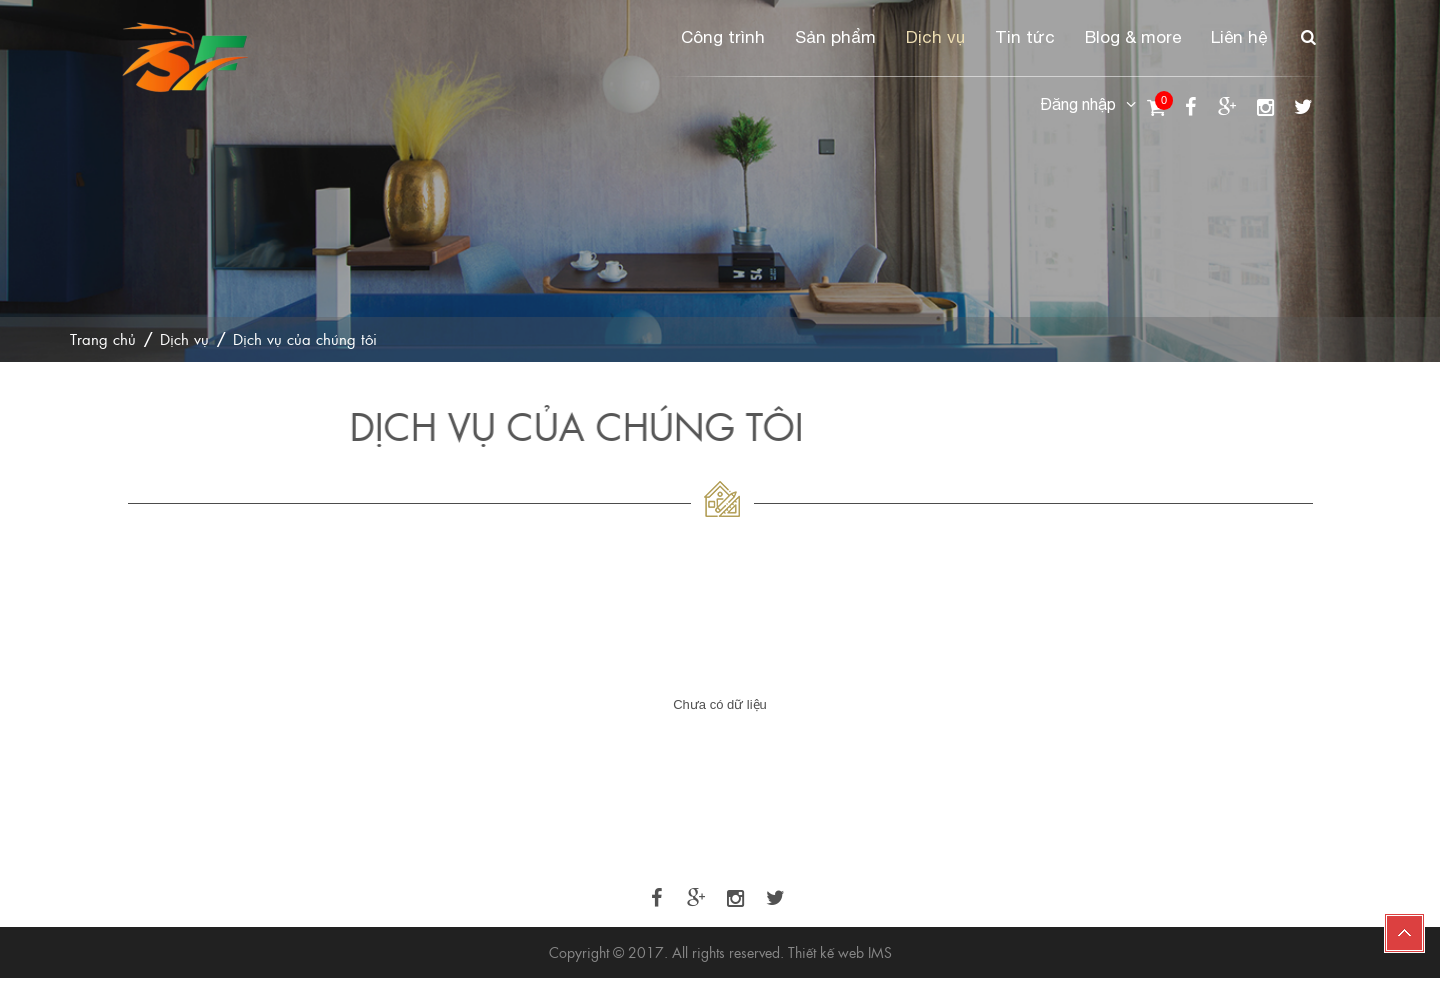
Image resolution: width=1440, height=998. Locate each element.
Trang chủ (103, 338)
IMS (880, 952)
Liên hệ (1239, 37)
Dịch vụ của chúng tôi (305, 338)
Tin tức (1025, 37)
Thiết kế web (826, 952)
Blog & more (1133, 37)
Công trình (723, 37)
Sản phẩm (835, 37)
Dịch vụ (935, 37)
